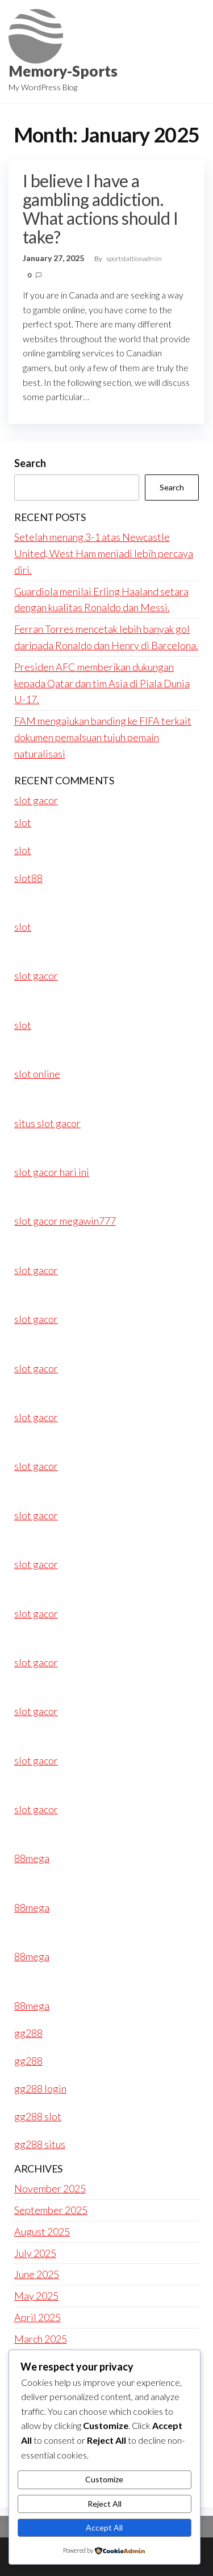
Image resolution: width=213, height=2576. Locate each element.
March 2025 (40, 2339)
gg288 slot (37, 2116)
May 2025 (36, 2295)
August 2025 (42, 2231)
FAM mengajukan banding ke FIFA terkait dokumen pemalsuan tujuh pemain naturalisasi (102, 737)
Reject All (104, 2503)
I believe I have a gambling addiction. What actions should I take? (100, 208)
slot (22, 822)
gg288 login (40, 2088)
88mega (31, 1858)
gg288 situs (39, 2144)
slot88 (28, 878)
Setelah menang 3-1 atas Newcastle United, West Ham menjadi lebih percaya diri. (103, 553)
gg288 (28, 2033)
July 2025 (35, 2253)
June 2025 (36, 2274)
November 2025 (50, 2188)
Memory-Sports (63, 71)
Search (30, 463)
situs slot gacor (47, 1123)
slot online (37, 1074)
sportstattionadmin (134, 258)
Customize (104, 2479)
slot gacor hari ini (51, 1172)
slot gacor (36, 800)
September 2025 (50, 2210)
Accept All (104, 2527)
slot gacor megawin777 (65, 1221)
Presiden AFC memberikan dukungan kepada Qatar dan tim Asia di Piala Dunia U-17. (102, 683)
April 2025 (37, 2317)
